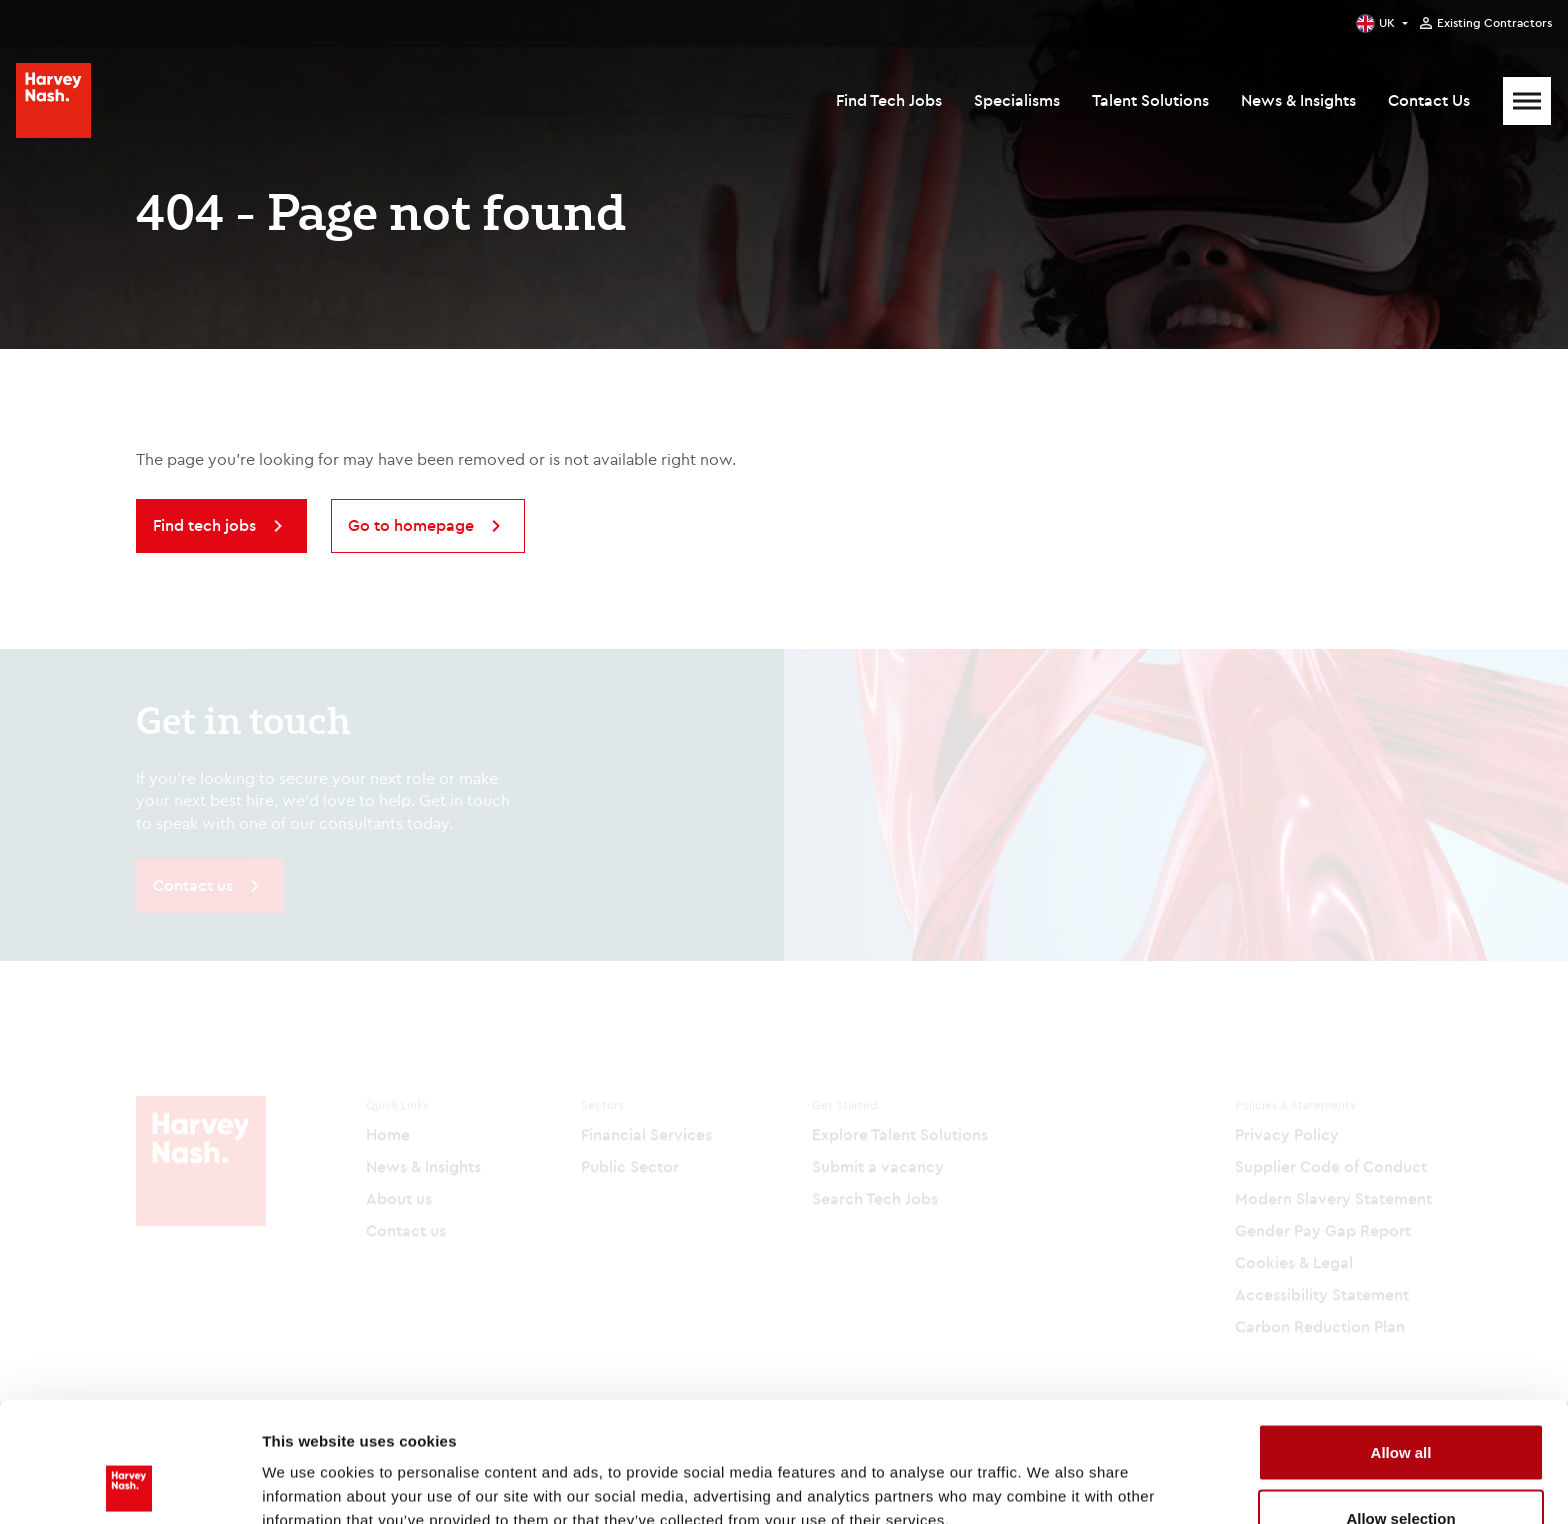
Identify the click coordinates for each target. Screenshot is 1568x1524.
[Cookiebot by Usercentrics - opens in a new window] (129, 1485)
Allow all (1401, 1339)
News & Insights (1298, 100)
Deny (1401, 1470)
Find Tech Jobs (889, 100)
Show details (1049, 1472)
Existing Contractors (1494, 23)
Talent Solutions (1150, 100)
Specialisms (1017, 100)
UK (1387, 22)
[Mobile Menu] (1527, 101)
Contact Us (1429, 100)
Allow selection (1400, 1405)
